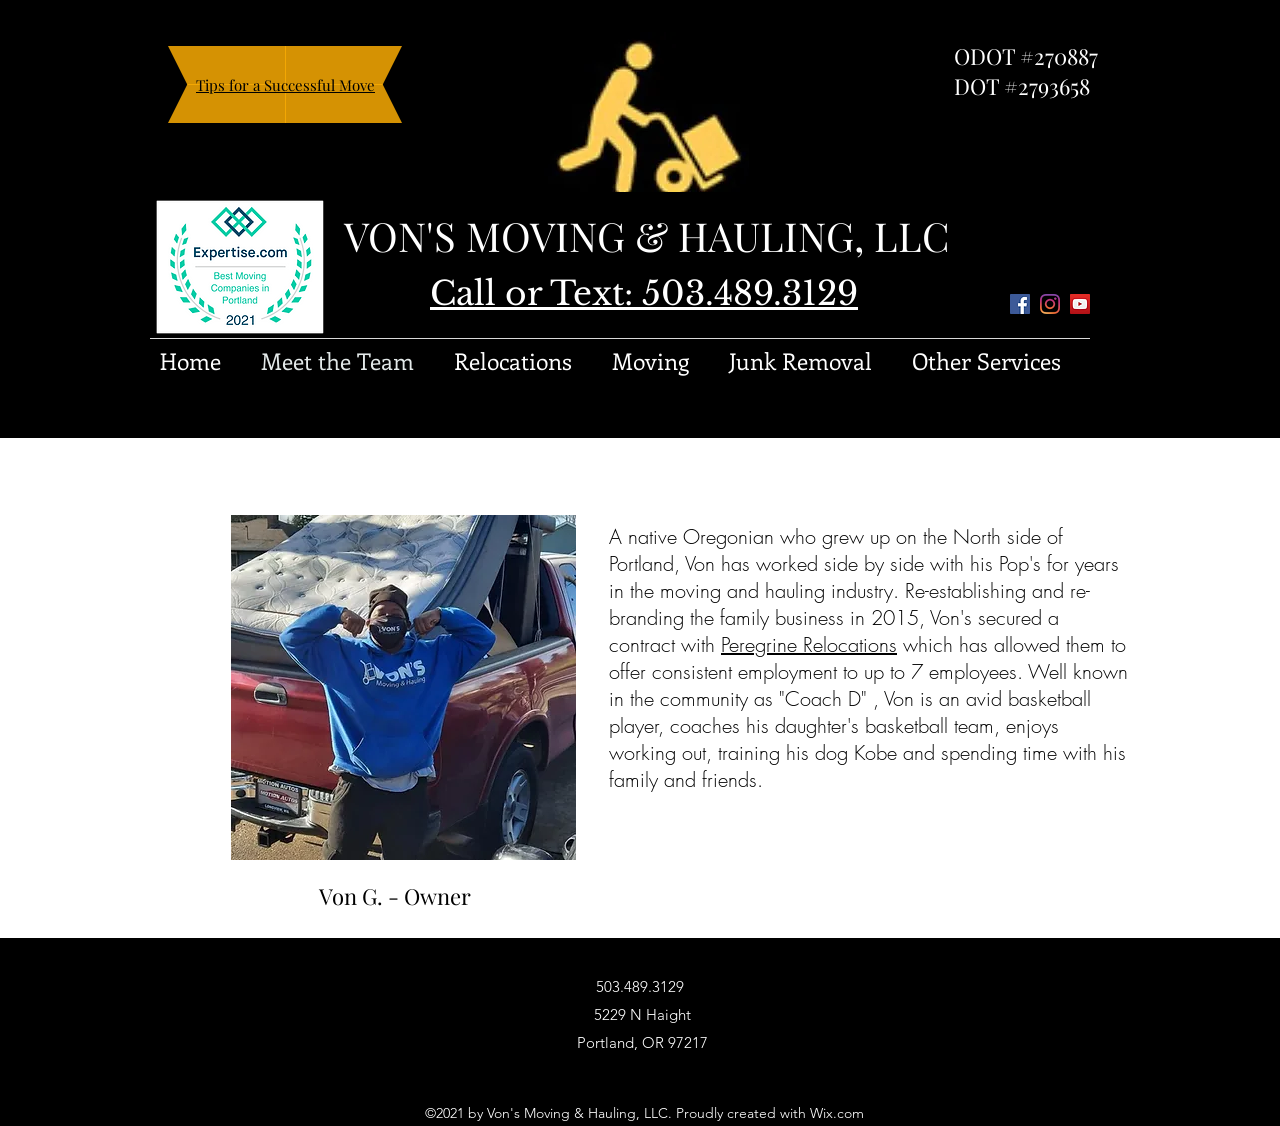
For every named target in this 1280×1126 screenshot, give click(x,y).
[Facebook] (1020, 304)
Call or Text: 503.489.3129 (644, 293)
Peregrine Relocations (809, 644)
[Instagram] (1050, 304)
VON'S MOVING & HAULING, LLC (647, 235)
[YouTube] (1080, 304)
